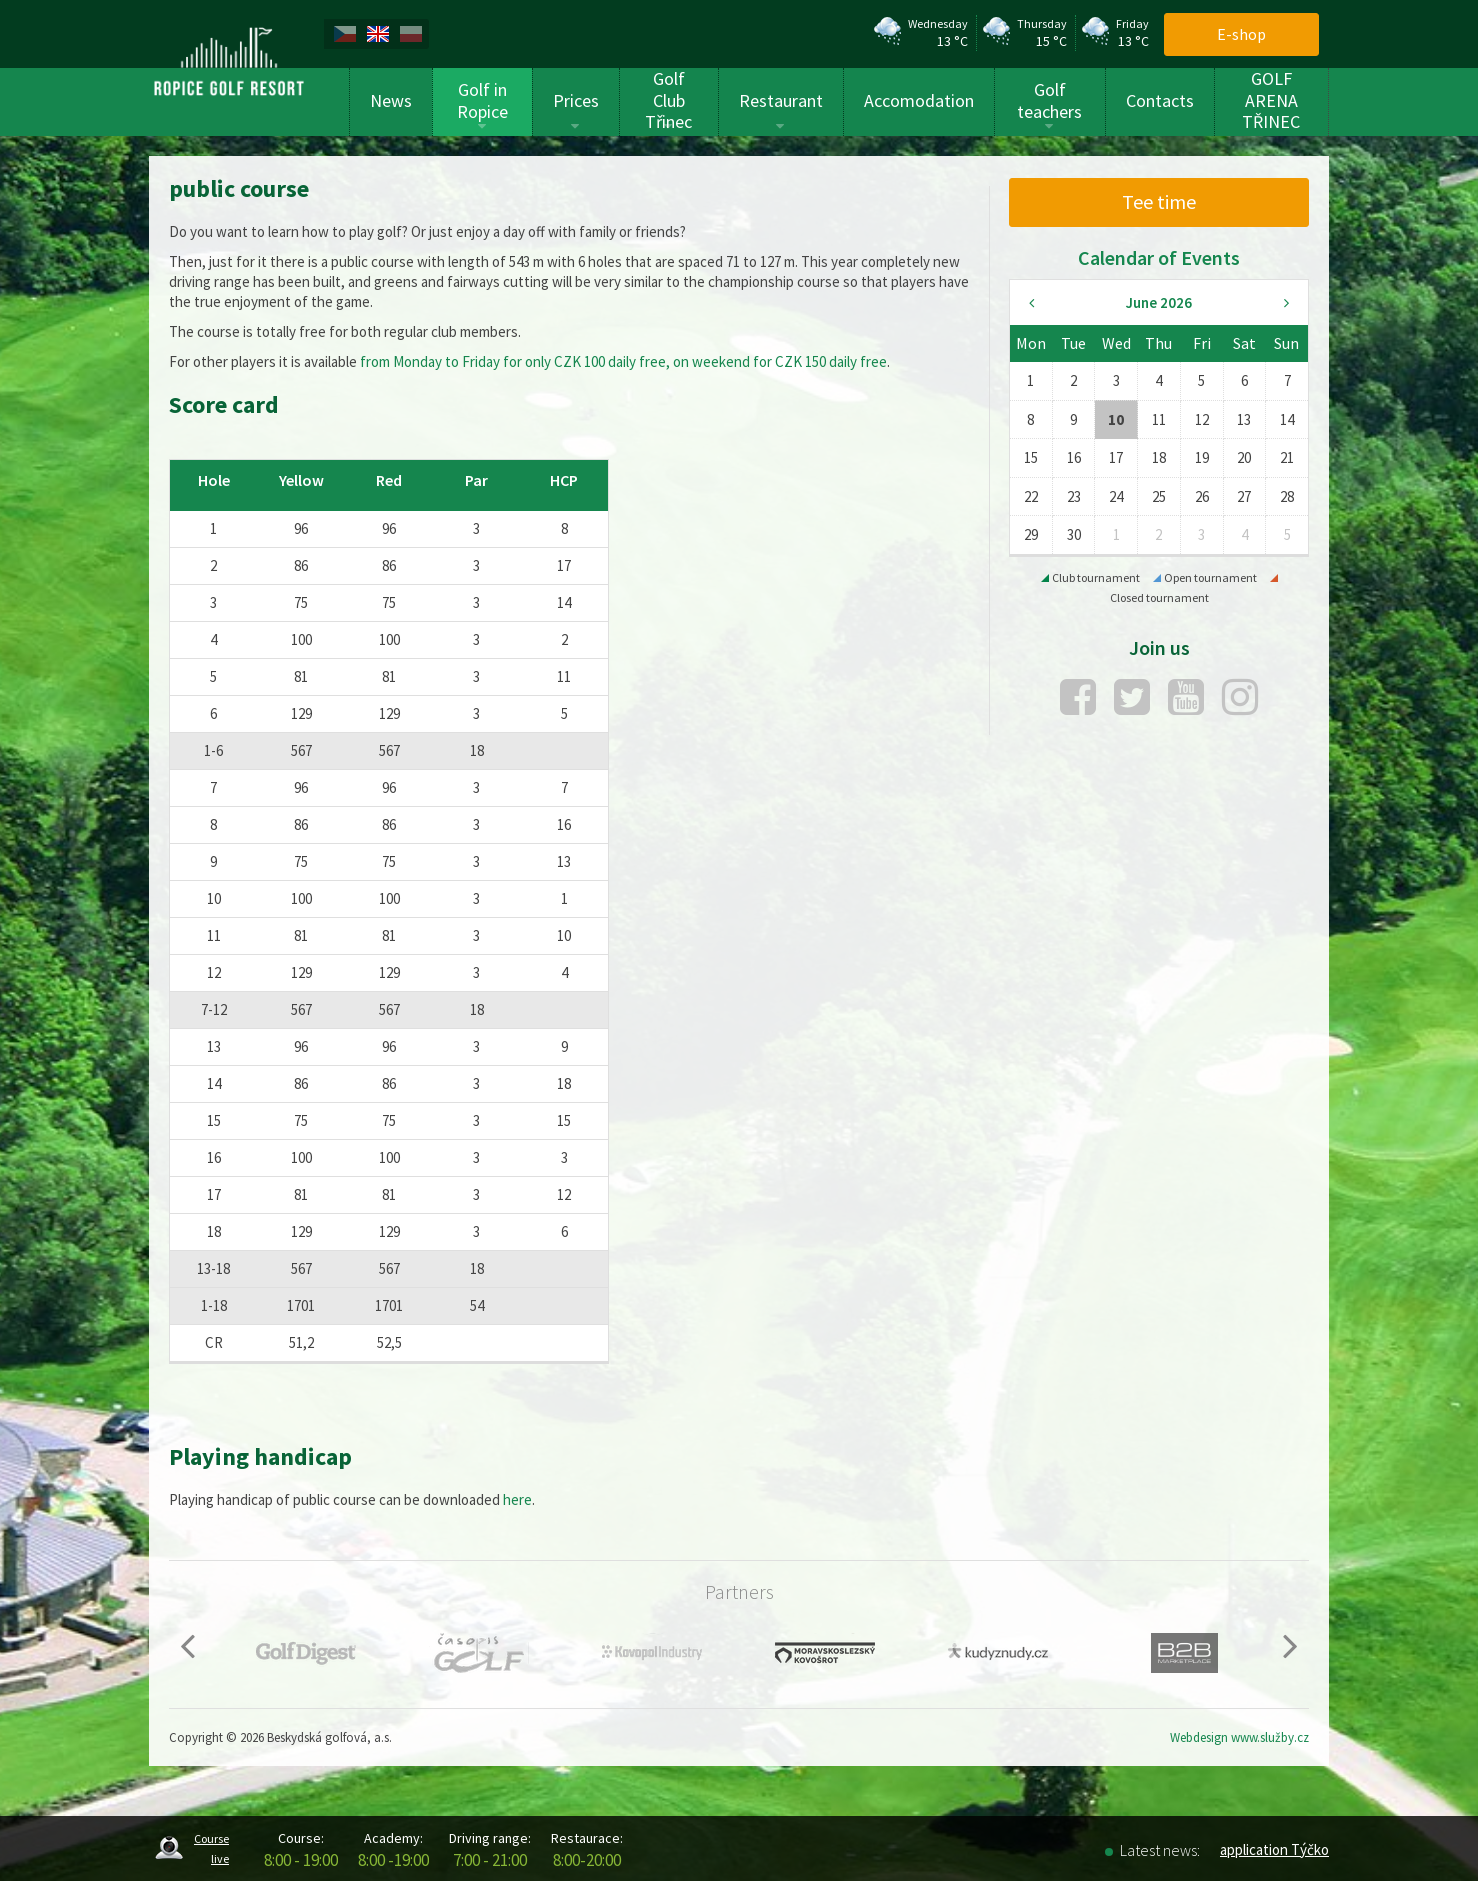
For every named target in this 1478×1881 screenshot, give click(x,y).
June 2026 (1159, 302)
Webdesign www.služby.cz (1239, 1737)
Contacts (1160, 100)
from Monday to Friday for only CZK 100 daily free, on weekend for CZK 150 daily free (623, 361)
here (517, 1499)
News (391, 100)
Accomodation (919, 100)
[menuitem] (348, 34)
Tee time (1159, 201)
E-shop (1241, 34)
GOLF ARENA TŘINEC (1271, 100)
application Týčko (1274, 1849)
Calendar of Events (1159, 257)
